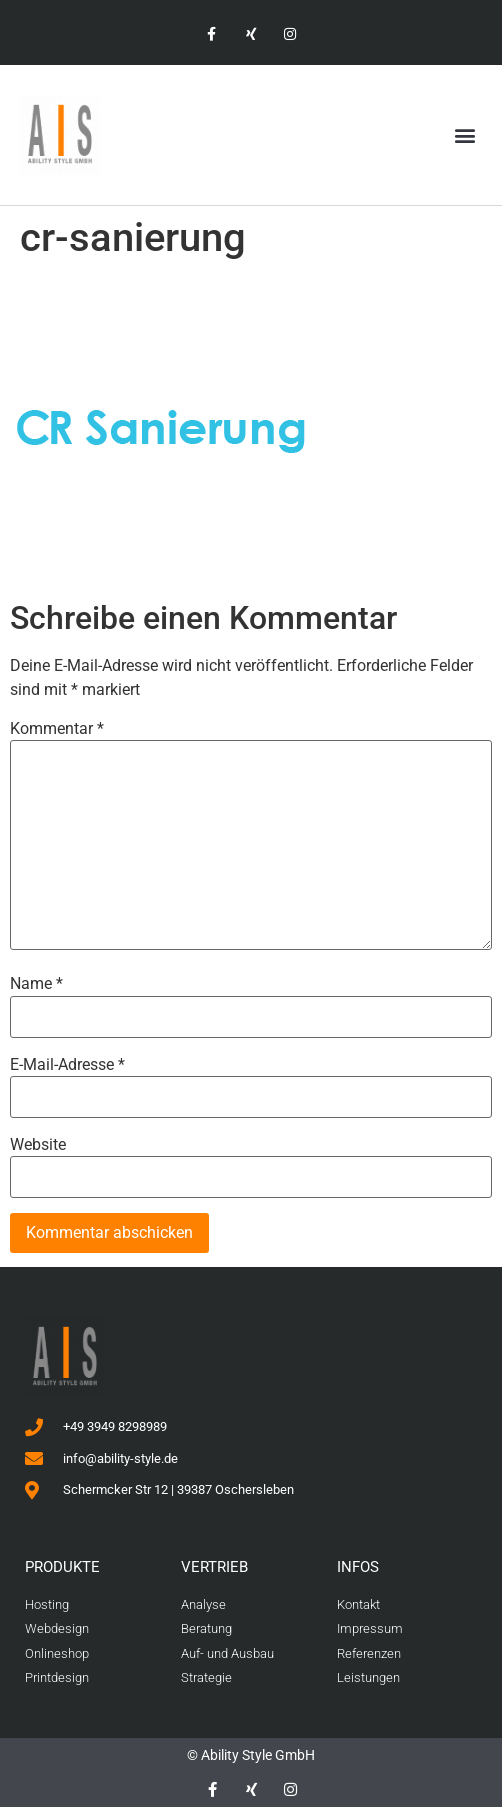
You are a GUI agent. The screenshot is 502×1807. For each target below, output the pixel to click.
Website (38, 1145)
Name (36, 984)
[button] (465, 135)
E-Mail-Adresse (67, 1065)
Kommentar (57, 729)
